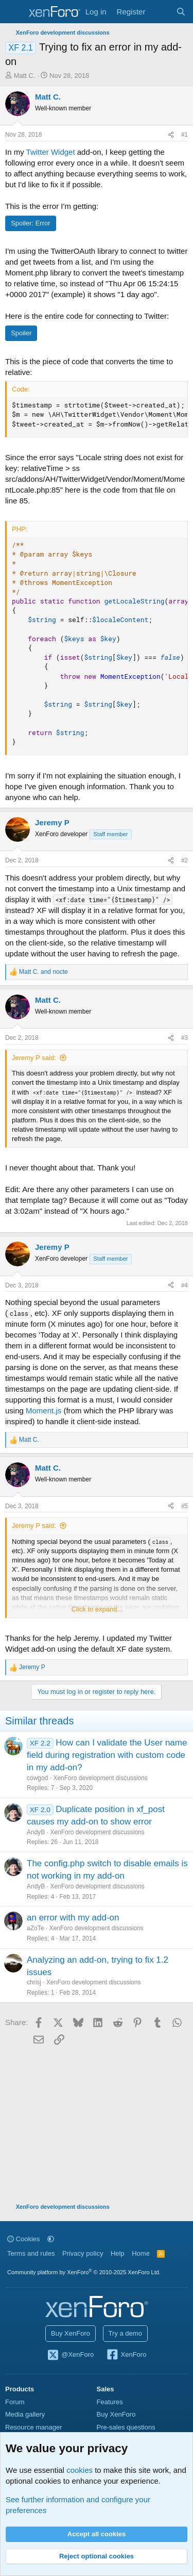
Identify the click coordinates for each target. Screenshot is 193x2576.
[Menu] (14, 12)
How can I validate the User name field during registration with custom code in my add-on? (107, 1755)
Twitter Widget (50, 152)
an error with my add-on (73, 1917)
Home (141, 2253)
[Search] (181, 11)
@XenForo (70, 2355)
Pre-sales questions (126, 2427)
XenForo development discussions (100, 1778)
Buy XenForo (70, 2333)
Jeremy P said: (34, 1058)
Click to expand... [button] (97, 1609)
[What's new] (160, 11)
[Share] (171, 135)
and (43, 971)
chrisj (34, 1982)
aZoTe (35, 1928)
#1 (184, 134)
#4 (184, 1285)
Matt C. (25, 75)
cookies (79, 2470)
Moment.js (43, 1410)
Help (118, 2253)
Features (110, 2402)
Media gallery (25, 2414)
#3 (184, 1037)
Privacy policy (82, 2253)
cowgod (37, 1778)
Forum (15, 2402)
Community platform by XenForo (84, 2272)
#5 (184, 1506)
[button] (50, 2239)
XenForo (126, 2355)
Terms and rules (31, 2253)
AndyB (36, 1832)
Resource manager (33, 2427)
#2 (184, 860)
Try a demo (125, 2333)
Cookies (23, 2239)
